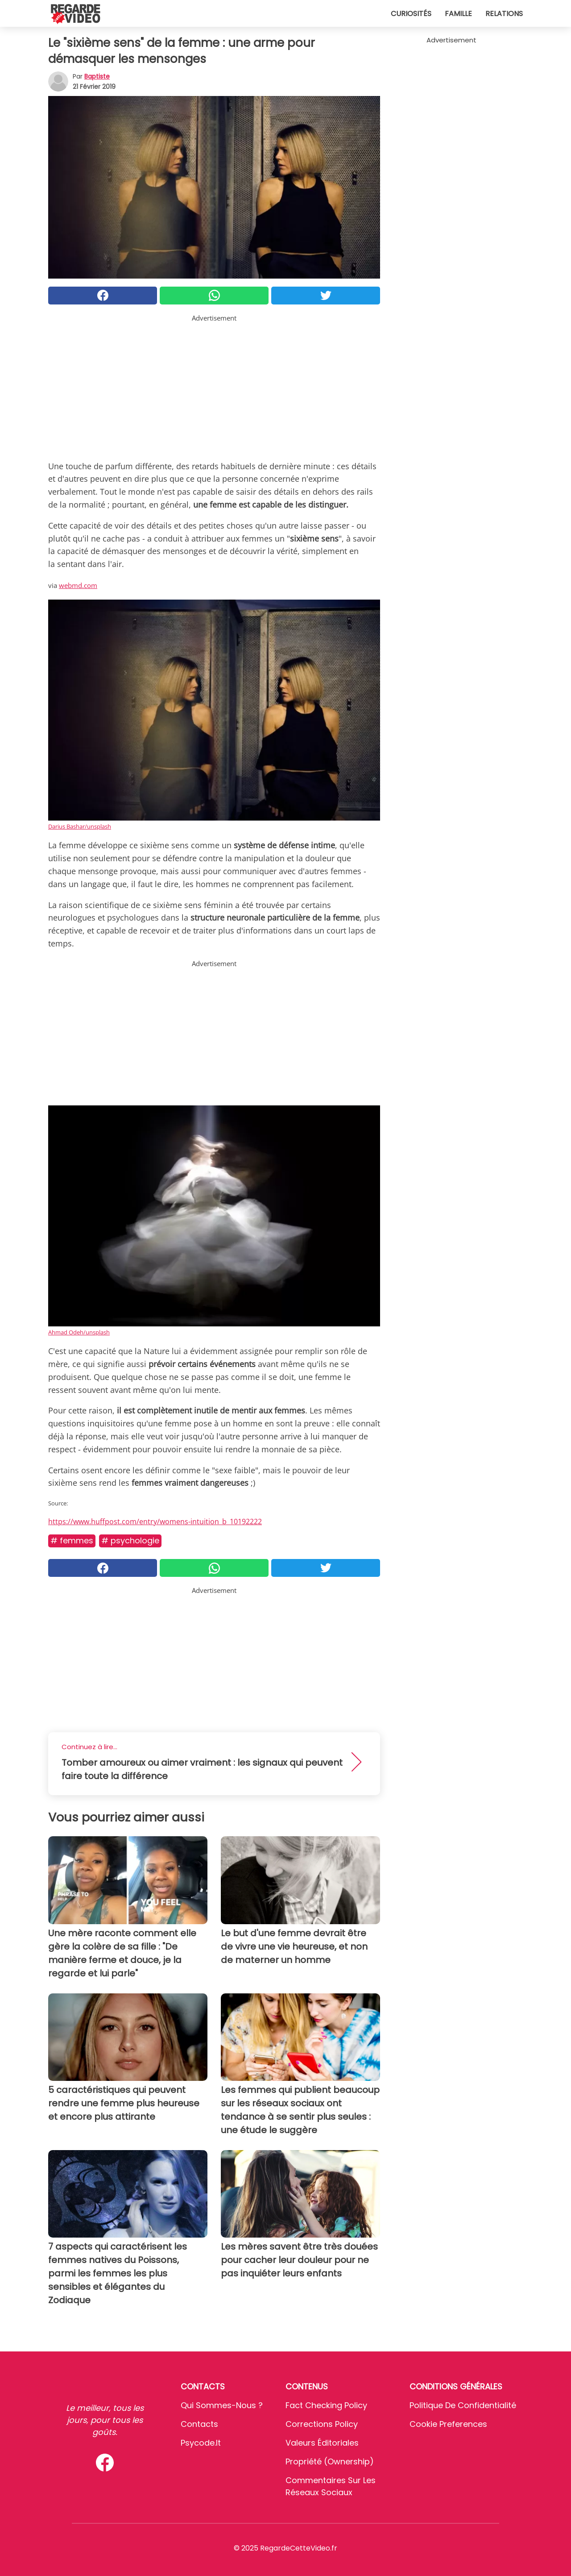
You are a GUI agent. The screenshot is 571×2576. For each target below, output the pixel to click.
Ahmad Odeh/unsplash (79, 1332)
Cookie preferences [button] (448, 2424)
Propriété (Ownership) (330, 2461)
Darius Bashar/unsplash (79, 826)
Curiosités (411, 13)
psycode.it (201, 2442)
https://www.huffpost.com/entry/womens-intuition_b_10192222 (155, 1521)
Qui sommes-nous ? (222, 2405)
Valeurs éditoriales (322, 2442)
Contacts (199, 2424)
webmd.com (78, 585)
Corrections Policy (322, 2424)
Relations (504, 13)
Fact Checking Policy (326, 2405)
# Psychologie (130, 1540)
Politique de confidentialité (463, 2405)
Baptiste (97, 76)
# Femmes (71, 1540)
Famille (458, 13)
